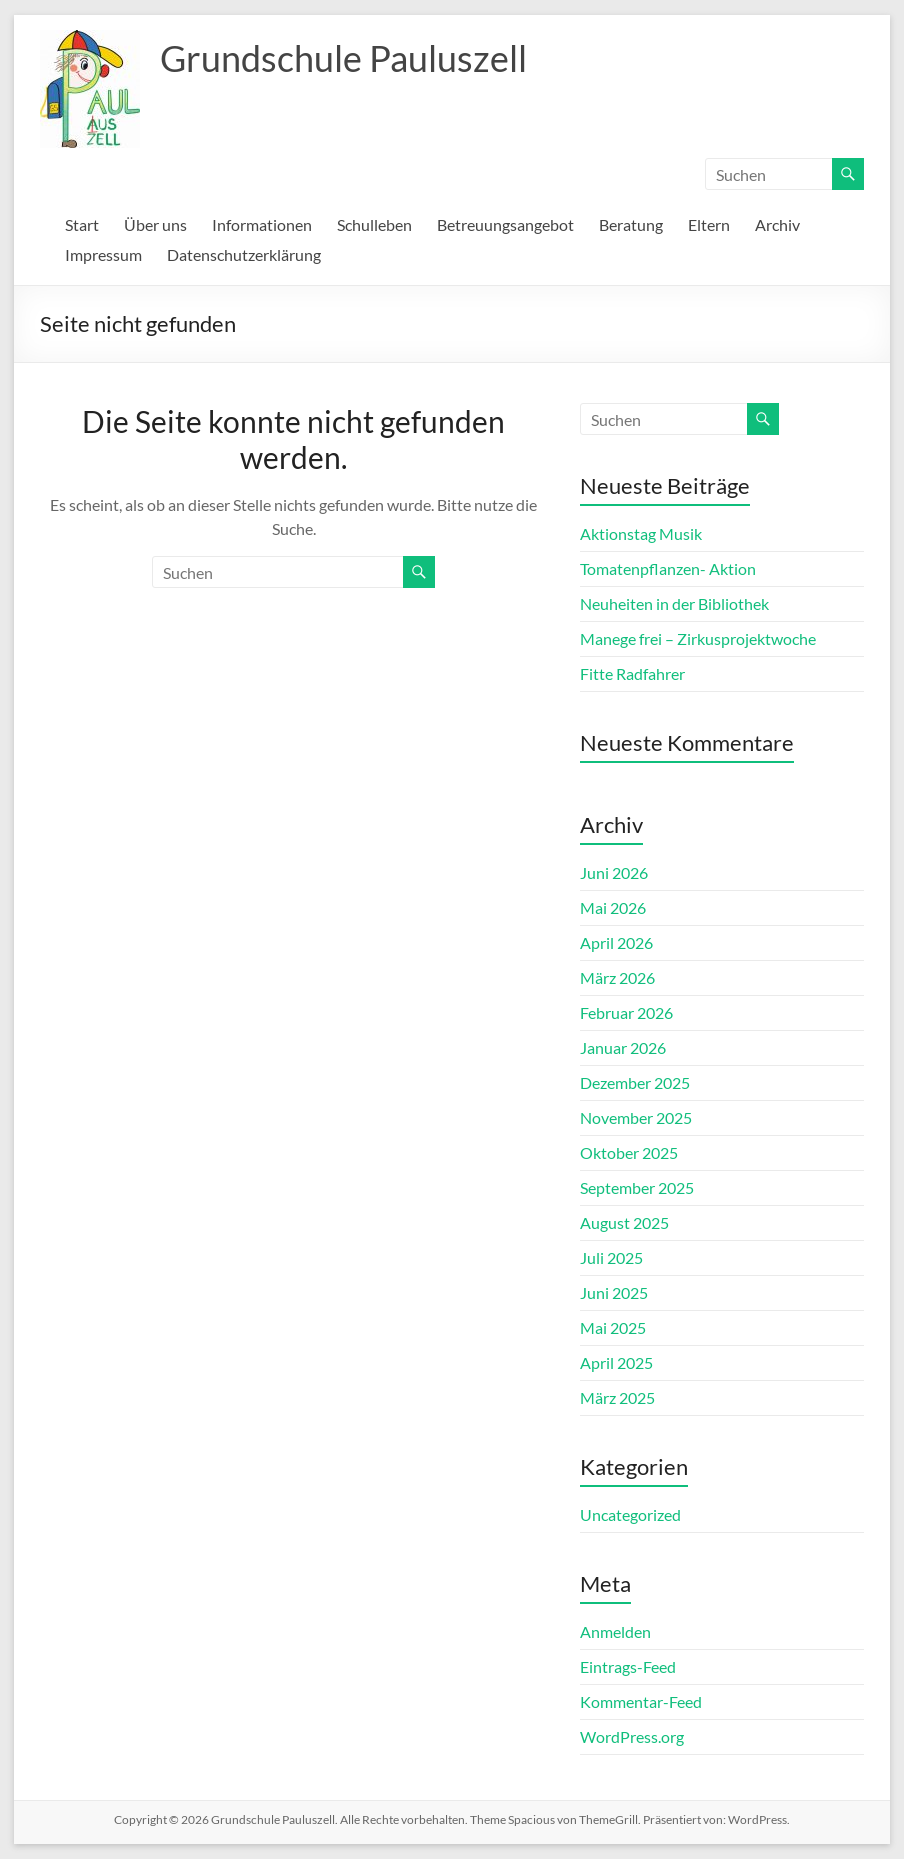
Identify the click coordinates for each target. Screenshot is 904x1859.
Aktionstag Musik (641, 533)
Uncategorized (630, 1514)
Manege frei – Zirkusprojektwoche (698, 638)
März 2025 (617, 1397)
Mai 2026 (613, 907)
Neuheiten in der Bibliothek (674, 603)
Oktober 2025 (629, 1152)
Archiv (777, 224)
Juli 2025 (611, 1257)
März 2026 (617, 977)
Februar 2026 (626, 1012)
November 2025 (636, 1117)
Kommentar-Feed (641, 1701)
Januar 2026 (623, 1047)
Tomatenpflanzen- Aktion (668, 568)
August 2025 (624, 1222)
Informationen (262, 224)
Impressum (103, 254)
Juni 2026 (614, 872)
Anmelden (615, 1631)
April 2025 (616, 1362)
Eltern (709, 224)
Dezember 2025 (635, 1082)
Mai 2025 (613, 1327)
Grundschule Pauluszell (343, 58)
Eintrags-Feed (628, 1666)
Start (82, 224)
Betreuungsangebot (505, 224)
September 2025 (637, 1187)
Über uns (155, 224)
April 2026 (616, 942)
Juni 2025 (614, 1292)
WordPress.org (632, 1736)
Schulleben (374, 224)
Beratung (631, 224)
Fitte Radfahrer (632, 673)
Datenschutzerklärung (244, 254)
